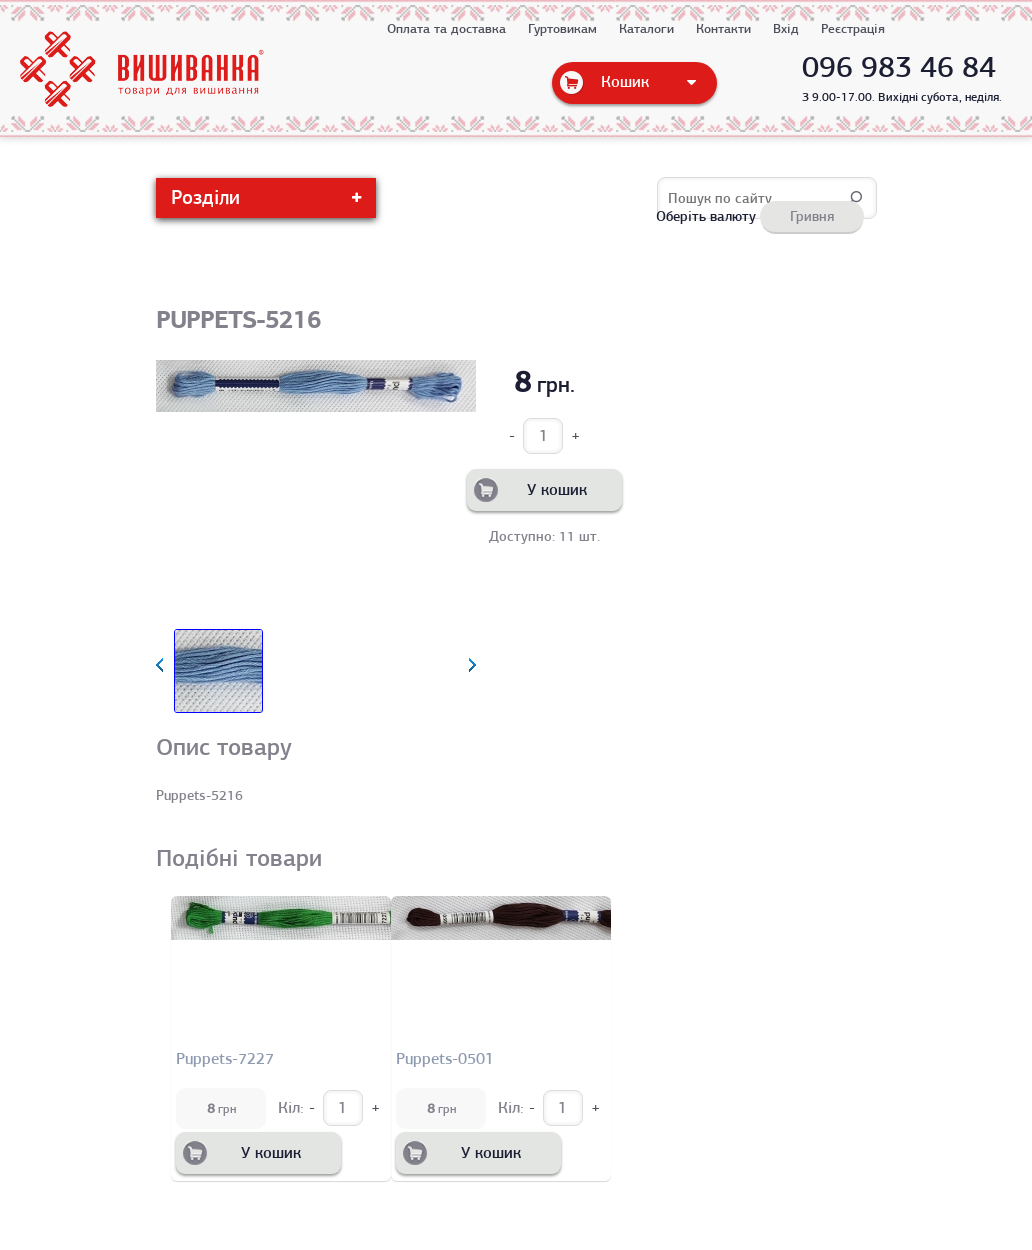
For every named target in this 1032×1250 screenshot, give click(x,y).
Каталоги (646, 29)
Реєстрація (853, 29)
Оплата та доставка (446, 29)
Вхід (786, 29)
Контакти (723, 29)
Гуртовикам (562, 29)
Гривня (812, 216)
